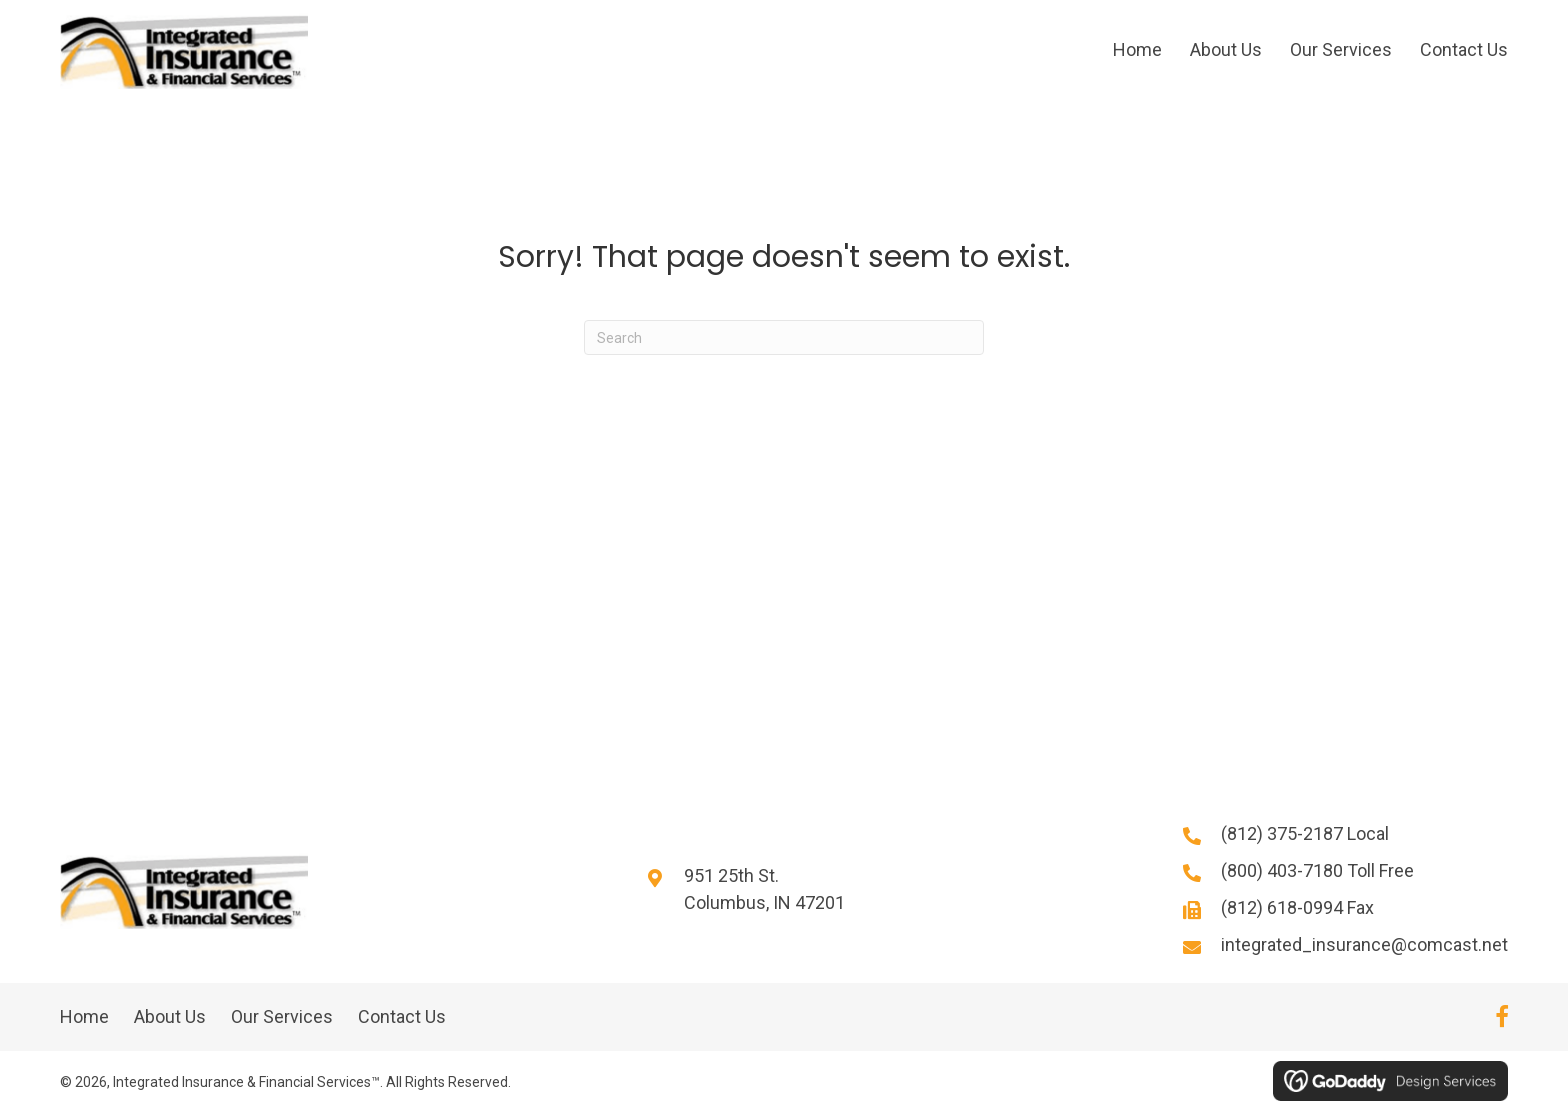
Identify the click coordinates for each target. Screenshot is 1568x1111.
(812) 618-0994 (1284, 908)
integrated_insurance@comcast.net (1364, 945)
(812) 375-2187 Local (1305, 834)
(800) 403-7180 (1284, 871)
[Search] (784, 338)
